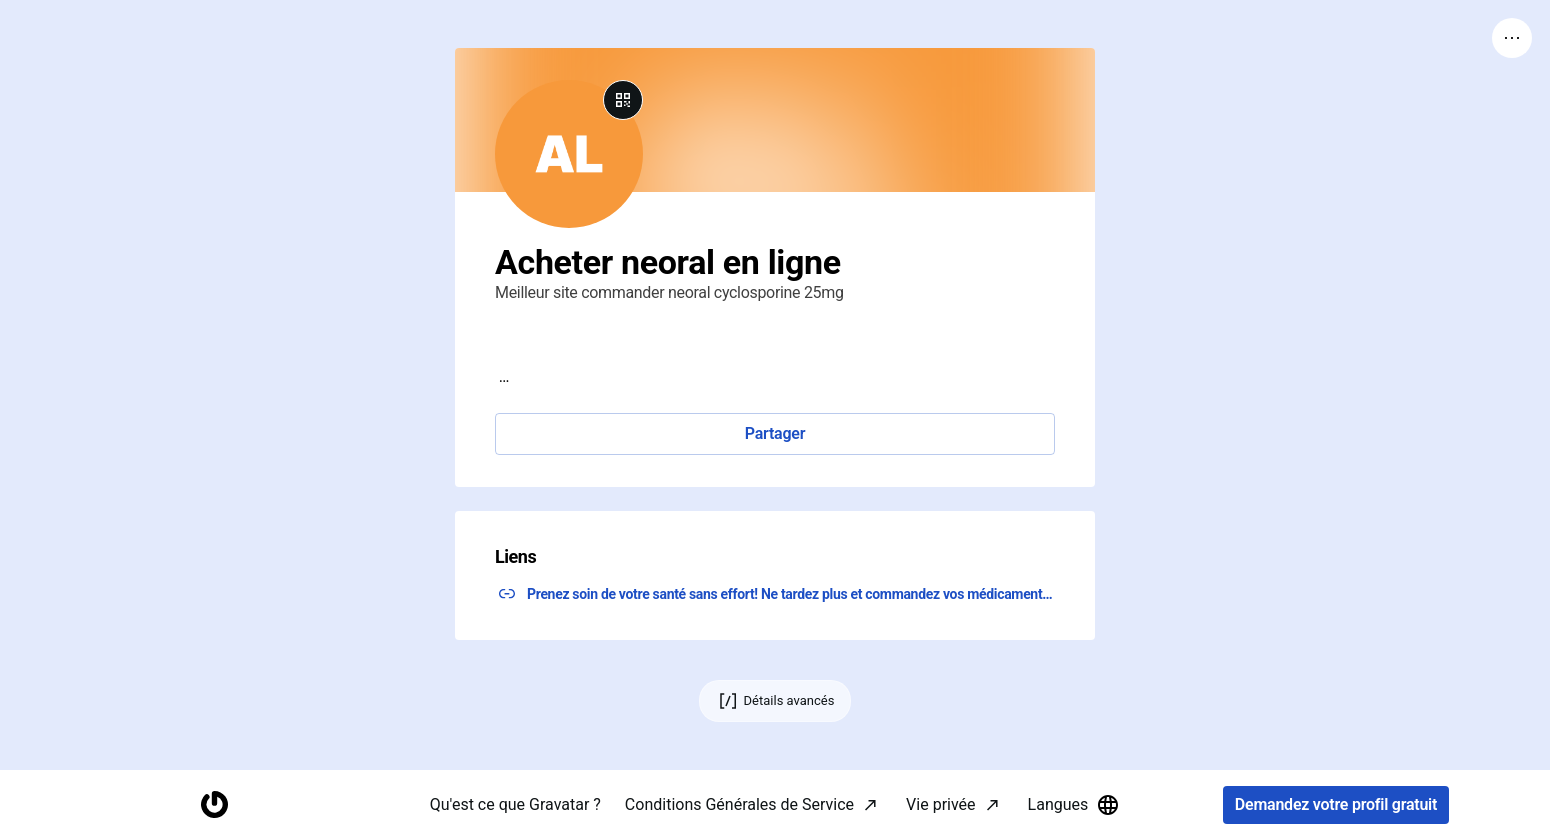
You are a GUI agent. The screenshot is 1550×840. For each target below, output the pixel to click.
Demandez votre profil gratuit (1336, 805)
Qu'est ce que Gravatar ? (515, 804)
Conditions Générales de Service (739, 804)
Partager (775, 433)
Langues (1074, 805)
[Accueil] (214, 805)
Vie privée (940, 804)
